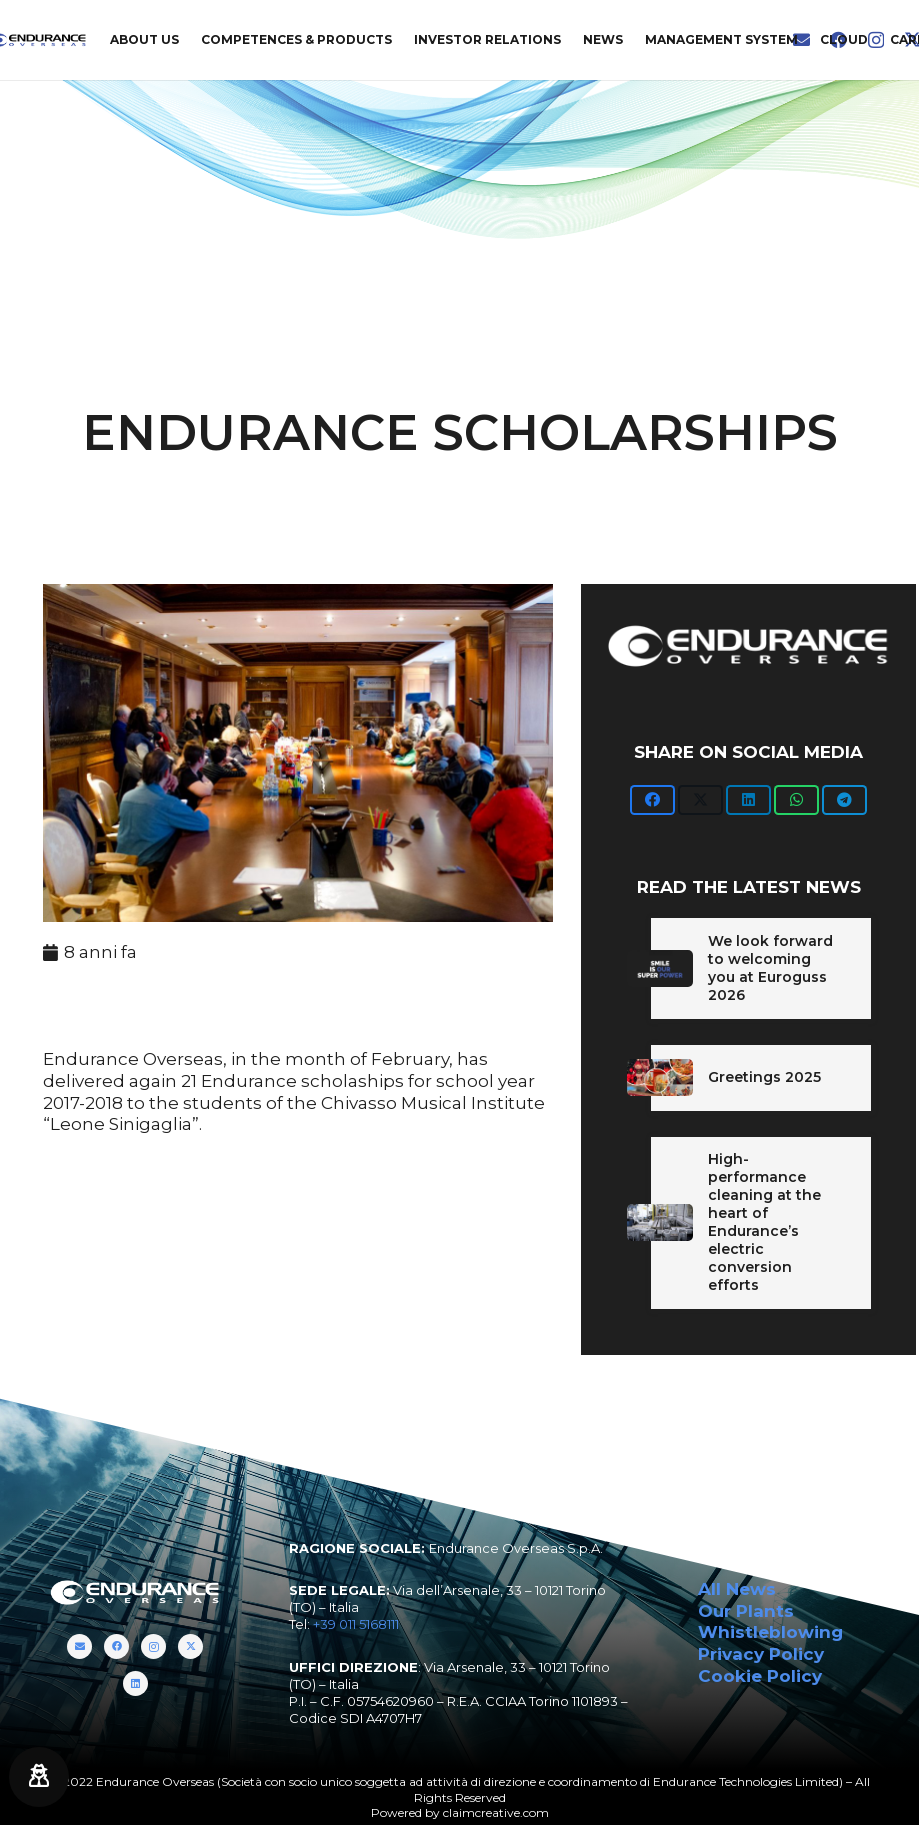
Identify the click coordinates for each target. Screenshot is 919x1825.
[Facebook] (116, 1646)
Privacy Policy (761, 1654)
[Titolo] (79, 1646)
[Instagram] (153, 1646)
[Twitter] (190, 1646)
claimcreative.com (496, 1812)
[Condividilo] (652, 800)
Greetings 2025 (764, 1077)
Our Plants (746, 1611)
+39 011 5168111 (356, 1624)
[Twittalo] (700, 800)
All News (737, 1589)
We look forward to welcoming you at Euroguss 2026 (770, 968)
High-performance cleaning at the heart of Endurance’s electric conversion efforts (764, 1221)
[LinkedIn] (135, 1683)
